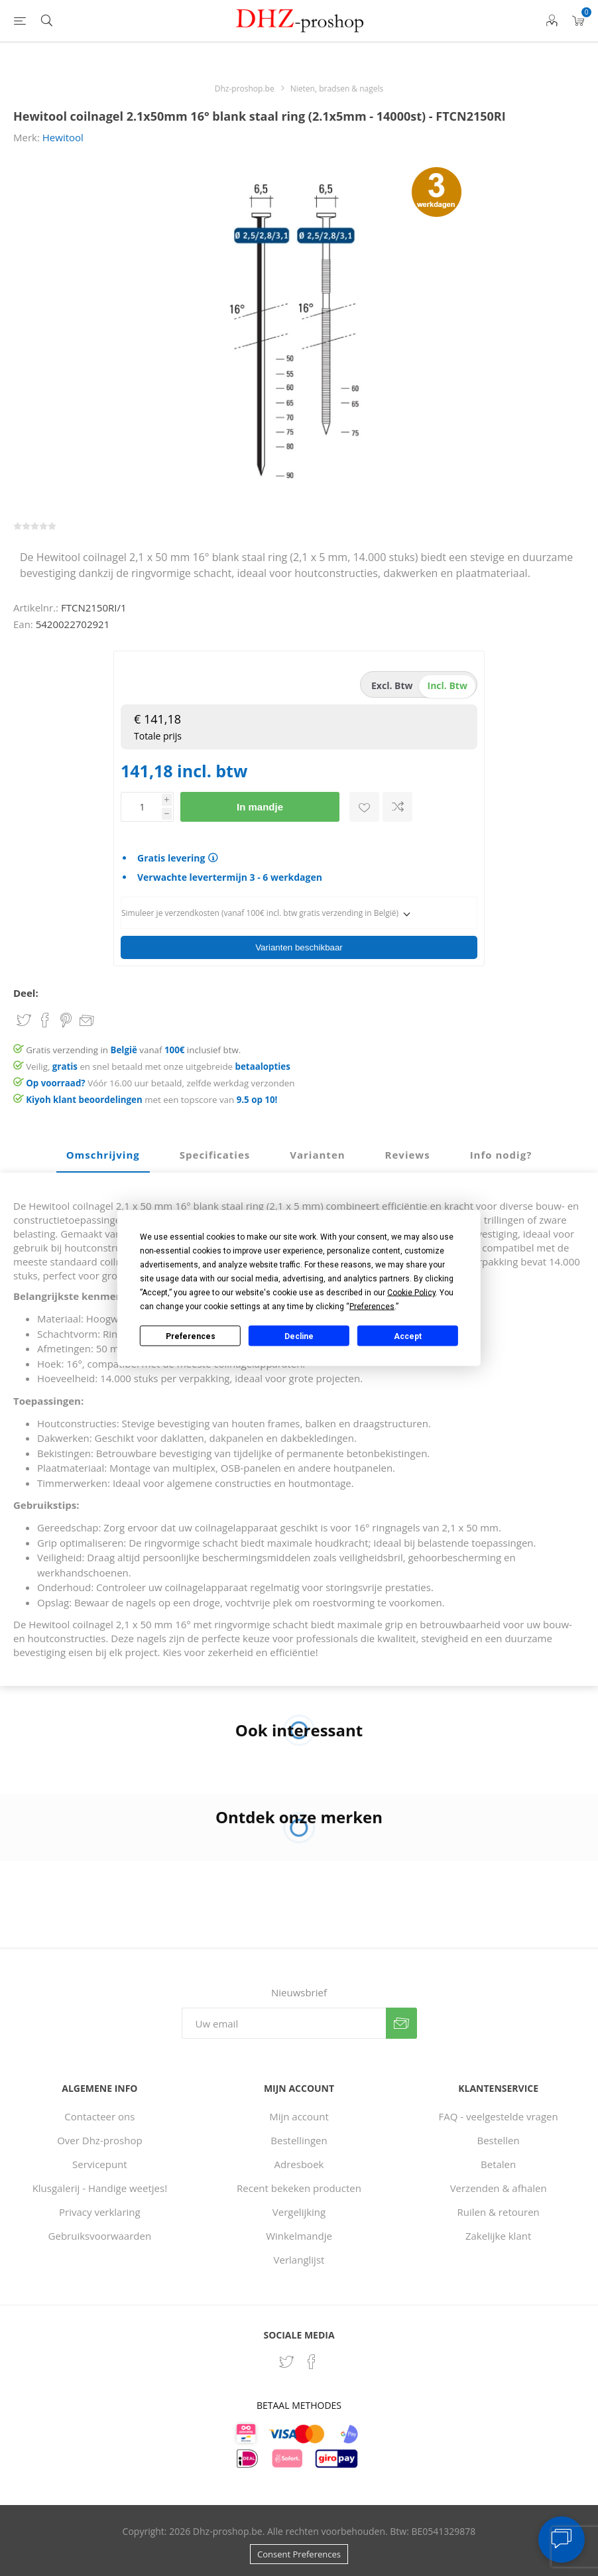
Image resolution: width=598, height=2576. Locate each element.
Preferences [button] (371, 1306)
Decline (299, 1335)
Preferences (190, 1335)
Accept (408, 1335)
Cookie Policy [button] (411, 1292)
